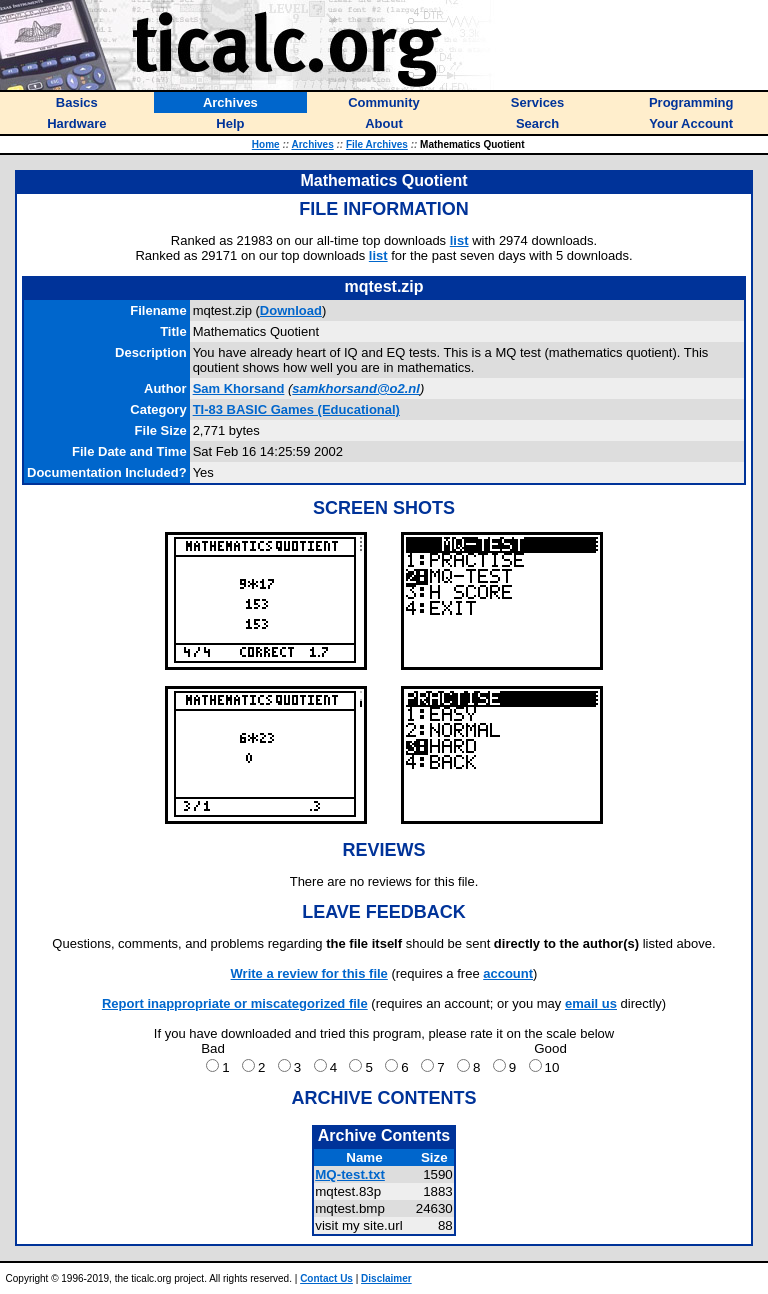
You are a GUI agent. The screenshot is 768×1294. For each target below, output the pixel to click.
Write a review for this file (309, 973)
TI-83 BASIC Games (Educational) (296, 409)
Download (291, 310)
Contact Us (326, 1278)
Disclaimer (386, 1278)
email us (591, 1003)
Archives (312, 144)
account (508, 973)
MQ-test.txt (350, 1174)
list (459, 240)
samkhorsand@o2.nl (356, 388)
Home (266, 144)
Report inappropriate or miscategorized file (235, 1003)
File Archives (377, 144)
